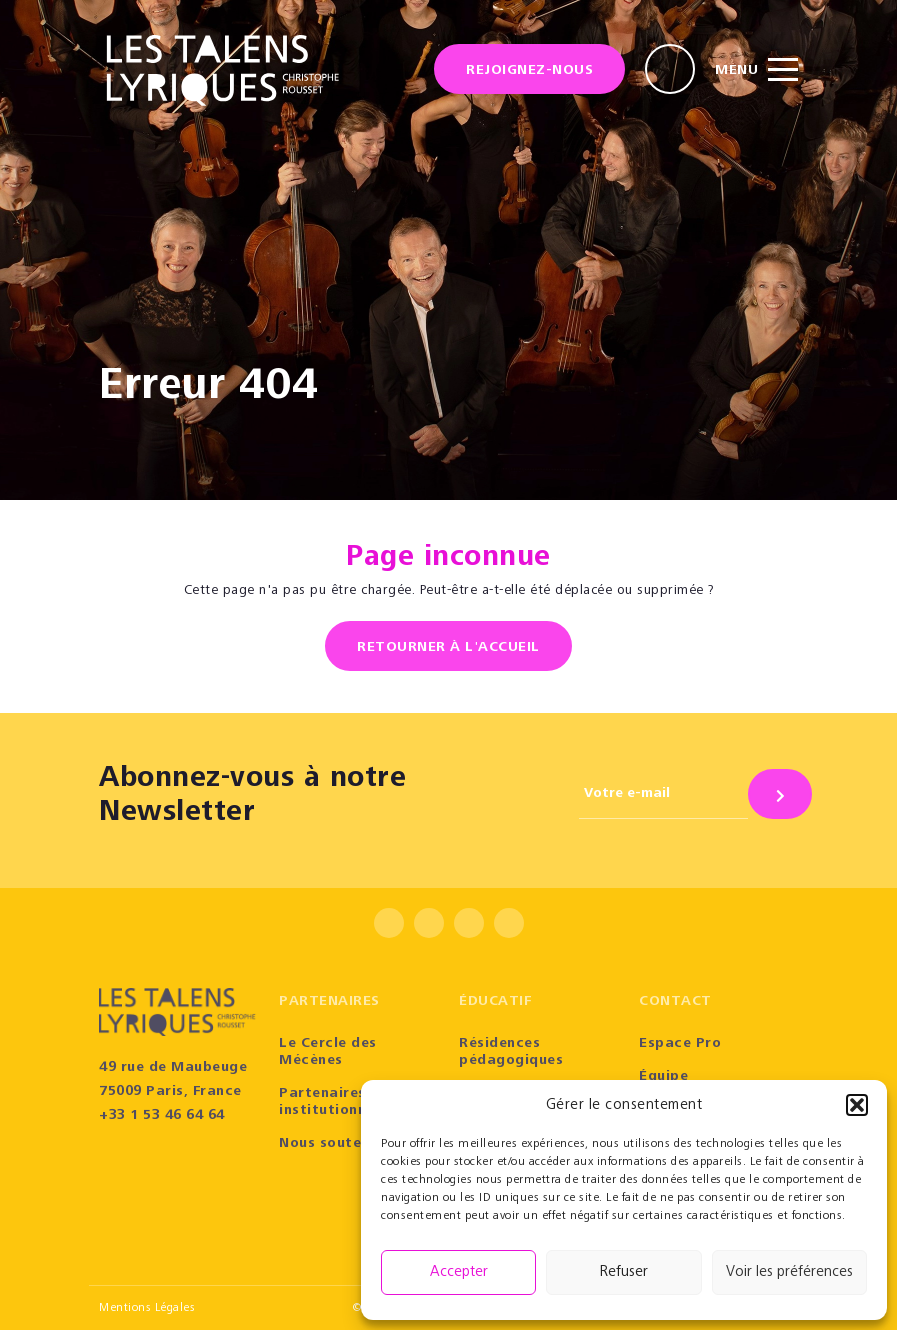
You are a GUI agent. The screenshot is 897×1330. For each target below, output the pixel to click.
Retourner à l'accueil (448, 648)
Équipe (663, 1077)
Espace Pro (680, 1044)
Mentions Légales (147, 1308)
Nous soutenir (330, 1144)
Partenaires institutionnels (333, 1102)
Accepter (459, 1272)
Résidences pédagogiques (511, 1052)
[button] (857, 1105)
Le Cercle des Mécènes (328, 1052)
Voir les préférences (789, 1272)
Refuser (624, 1272)
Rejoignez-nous (529, 71)
